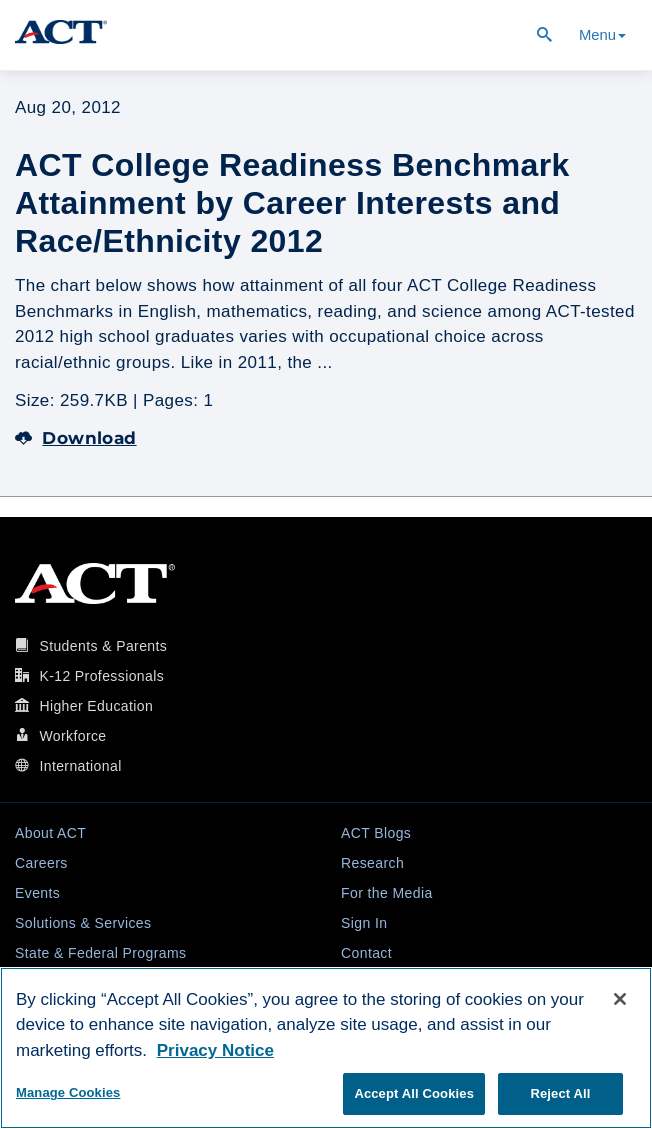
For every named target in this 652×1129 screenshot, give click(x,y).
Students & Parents (103, 646)
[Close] (620, 999)
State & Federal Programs (100, 953)
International (80, 766)
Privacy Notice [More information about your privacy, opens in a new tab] (215, 1050)
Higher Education (96, 706)
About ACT (50, 833)
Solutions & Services (83, 923)
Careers (41, 863)
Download (76, 438)
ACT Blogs (376, 833)
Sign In (364, 923)
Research (372, 863)
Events (37, 893)
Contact (366, 953)
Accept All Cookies (414, 1093)
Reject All (560, 1093)
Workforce (72, 736)
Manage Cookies (68, 1092)
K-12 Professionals (101, 676)
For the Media (387, 893)
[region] (326, 1048)
